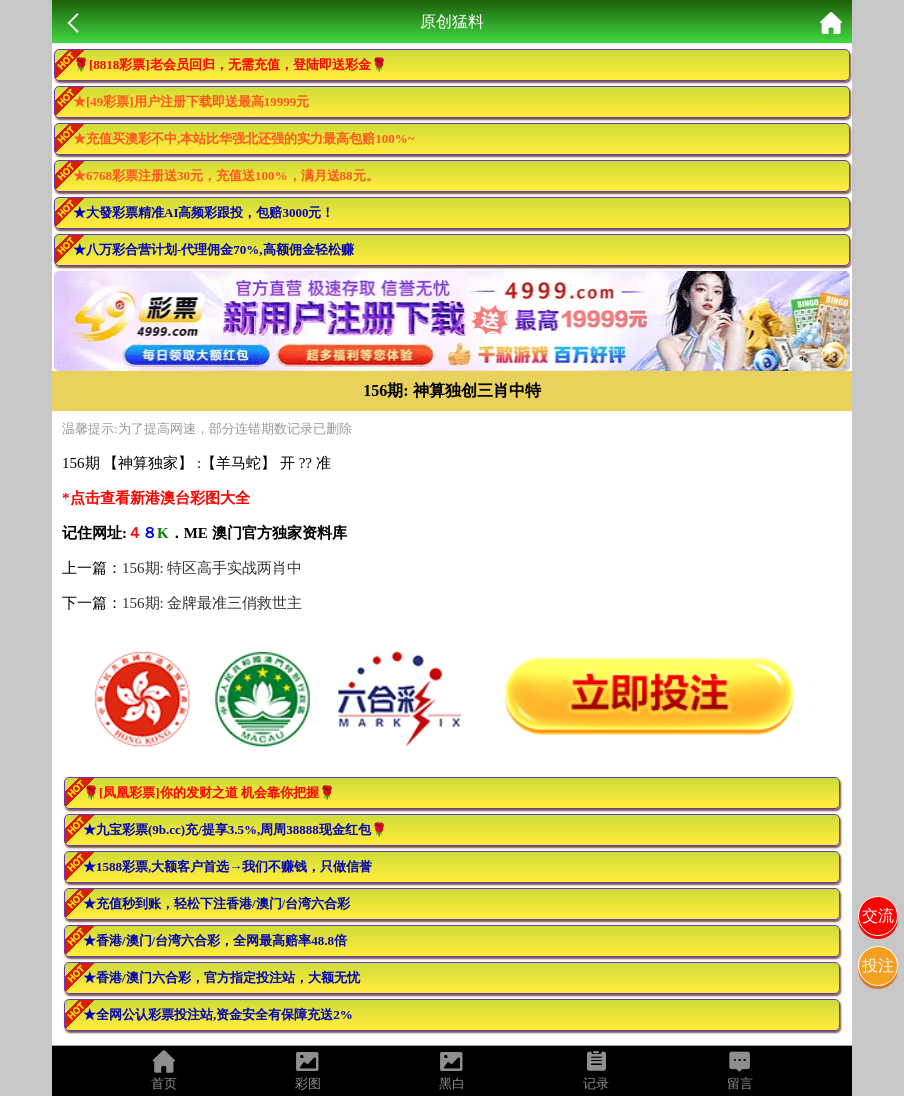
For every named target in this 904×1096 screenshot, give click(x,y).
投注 (878, 965)
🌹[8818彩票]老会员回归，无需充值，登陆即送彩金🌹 (230, 64)
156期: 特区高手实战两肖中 (212, 568)
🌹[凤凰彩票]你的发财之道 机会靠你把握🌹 (209, 792)
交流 (878, 915)
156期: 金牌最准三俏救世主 (212, 603)
